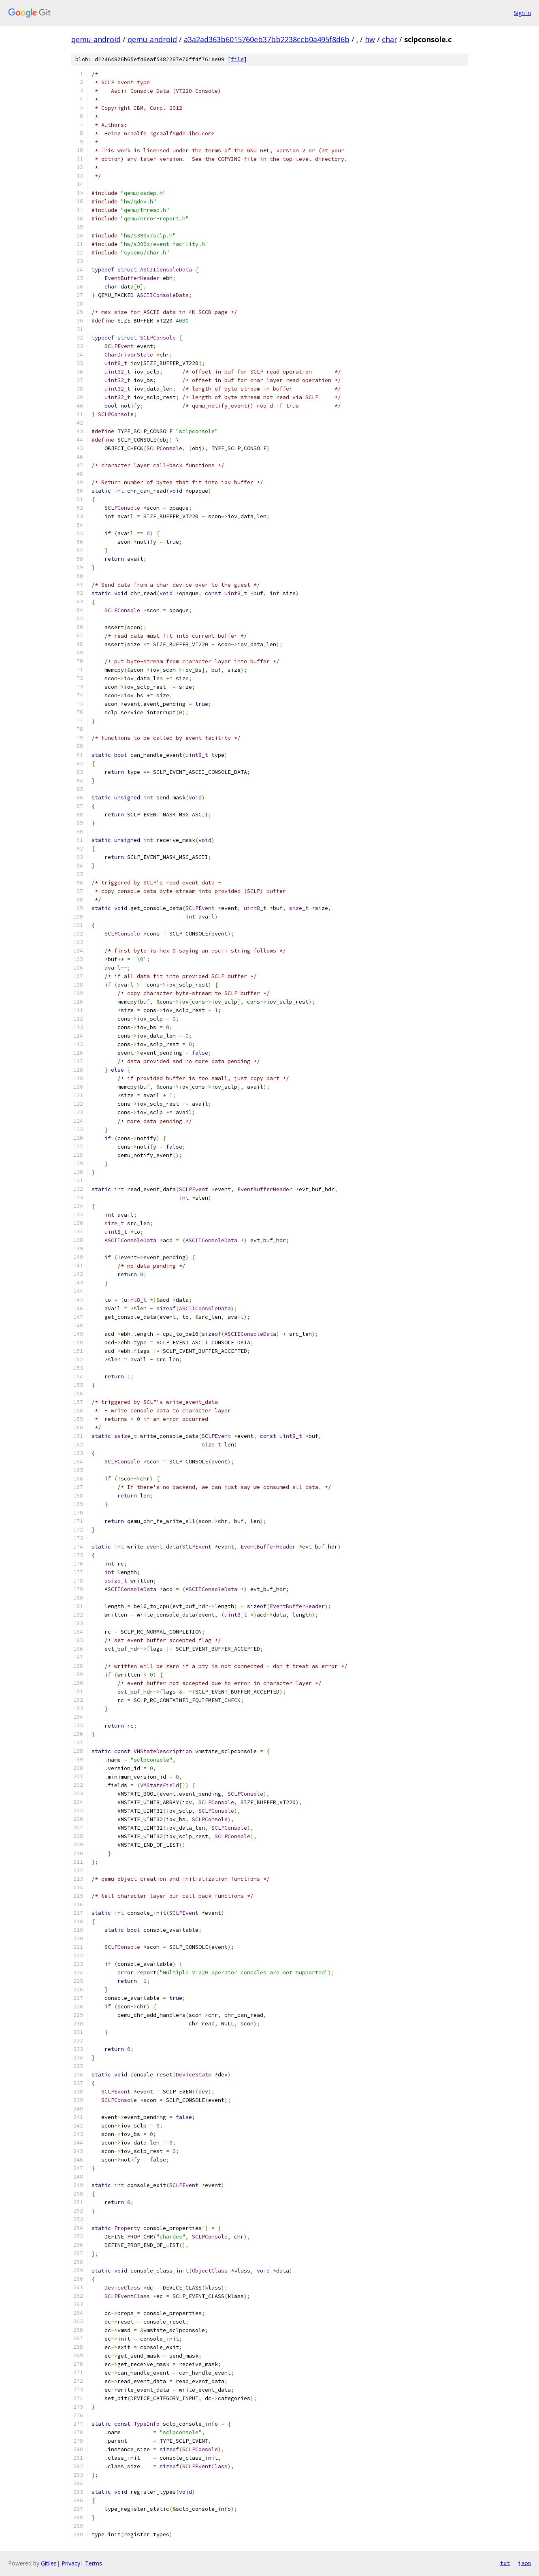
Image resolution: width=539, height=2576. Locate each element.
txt (505, 2563)
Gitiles (49, 2563)
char (389, 39)
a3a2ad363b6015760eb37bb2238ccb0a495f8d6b (266, 39)
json (524, 2563)
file (237, 59)
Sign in (522, 13)
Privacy (71, 2563)
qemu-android (96, 39)
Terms (93, 2563)
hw (370, 39)
